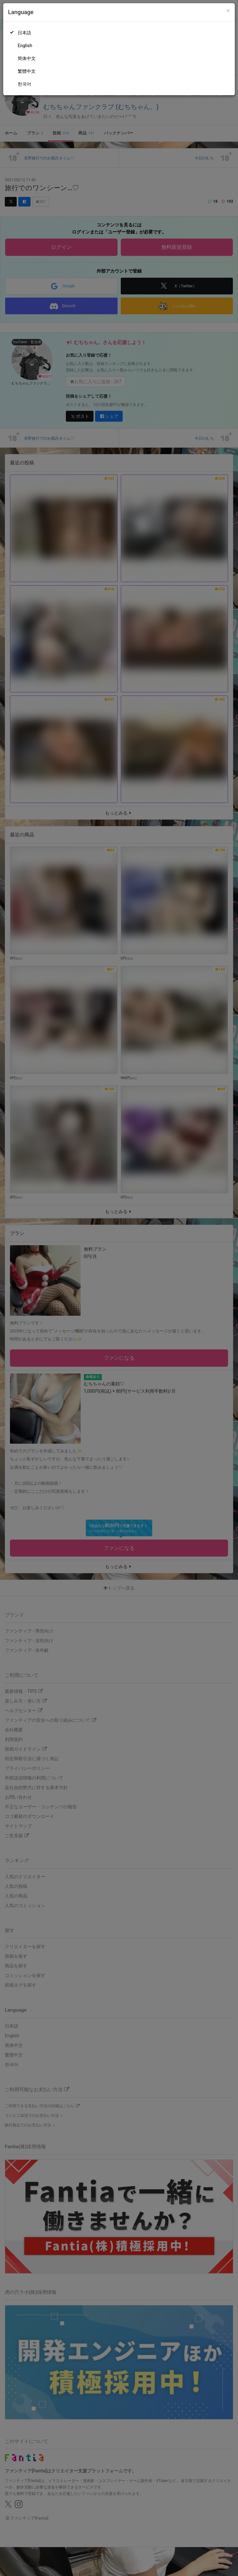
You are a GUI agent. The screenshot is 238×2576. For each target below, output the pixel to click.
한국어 (24, 84)
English (25, 45)
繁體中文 (27, 71)
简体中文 (27, 58)
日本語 (24, 32)
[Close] (228, 10)
